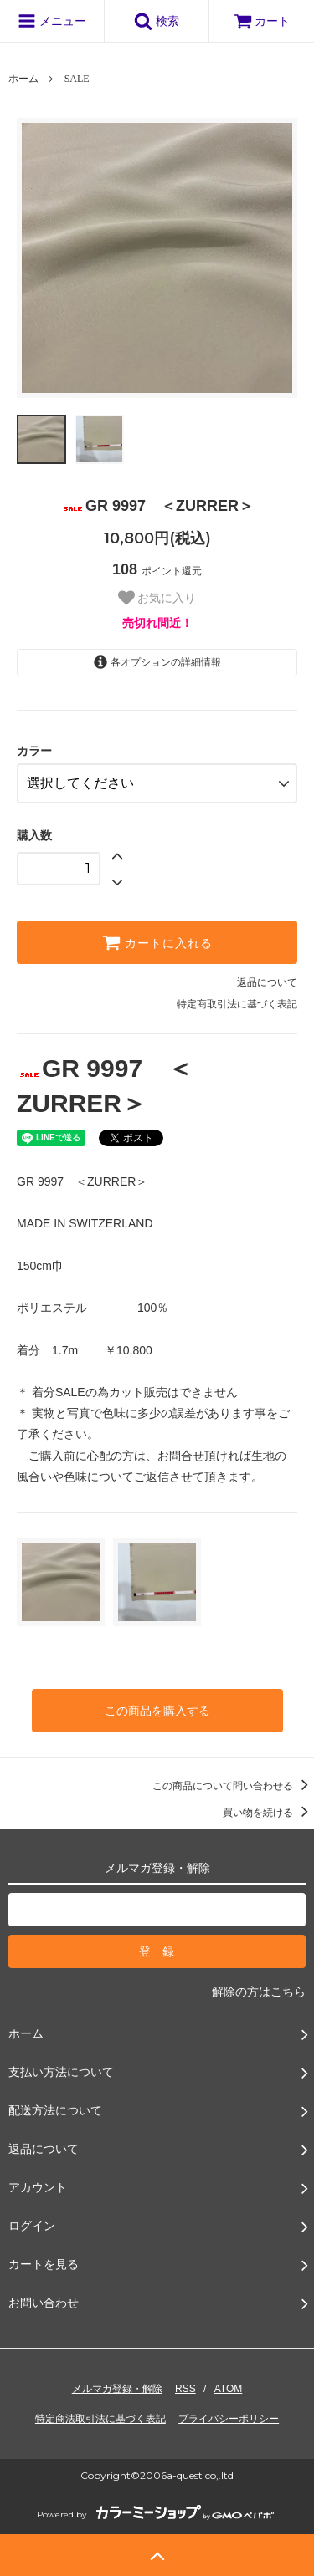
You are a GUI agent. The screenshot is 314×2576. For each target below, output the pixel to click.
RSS (185, 2389)
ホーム (23, 78)
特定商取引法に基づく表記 (237, 1004)
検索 (156, 21)
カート (262, 21)
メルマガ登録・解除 (117, 2389)
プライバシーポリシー (228, 2419)
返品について (267, 982)
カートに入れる (157, 942)
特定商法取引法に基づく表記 (100, 2419)
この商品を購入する (157, 1710)
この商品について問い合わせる (233, 1786)
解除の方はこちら (259, 1991)
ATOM (228, 2389)
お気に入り (157, 597)
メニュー (52, 21)
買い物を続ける (268, 1813)
